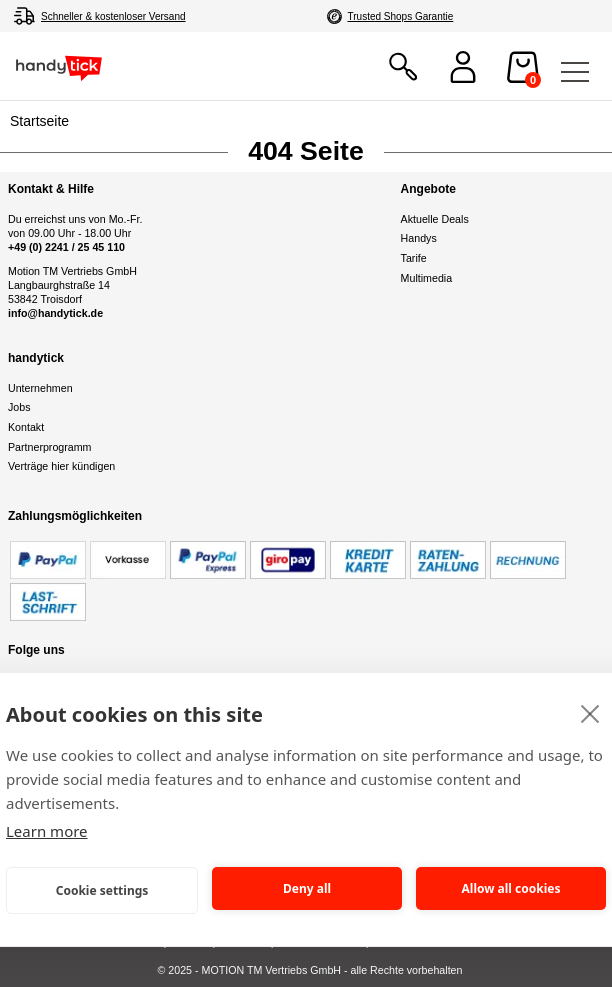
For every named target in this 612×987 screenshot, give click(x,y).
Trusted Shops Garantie (401, 16)
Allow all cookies (511, 888)
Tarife (414, 258)
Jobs (19, 407)
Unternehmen (40, 388)
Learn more (47, 831)
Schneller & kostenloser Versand (113, 16)
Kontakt (26, 427)
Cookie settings (102, 890)
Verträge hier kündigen (61, 466)
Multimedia (427, 278)
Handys (419, 238)
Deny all (307, 888)
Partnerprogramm (50, 447)
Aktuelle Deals (435, 219)
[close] (590, 713)
